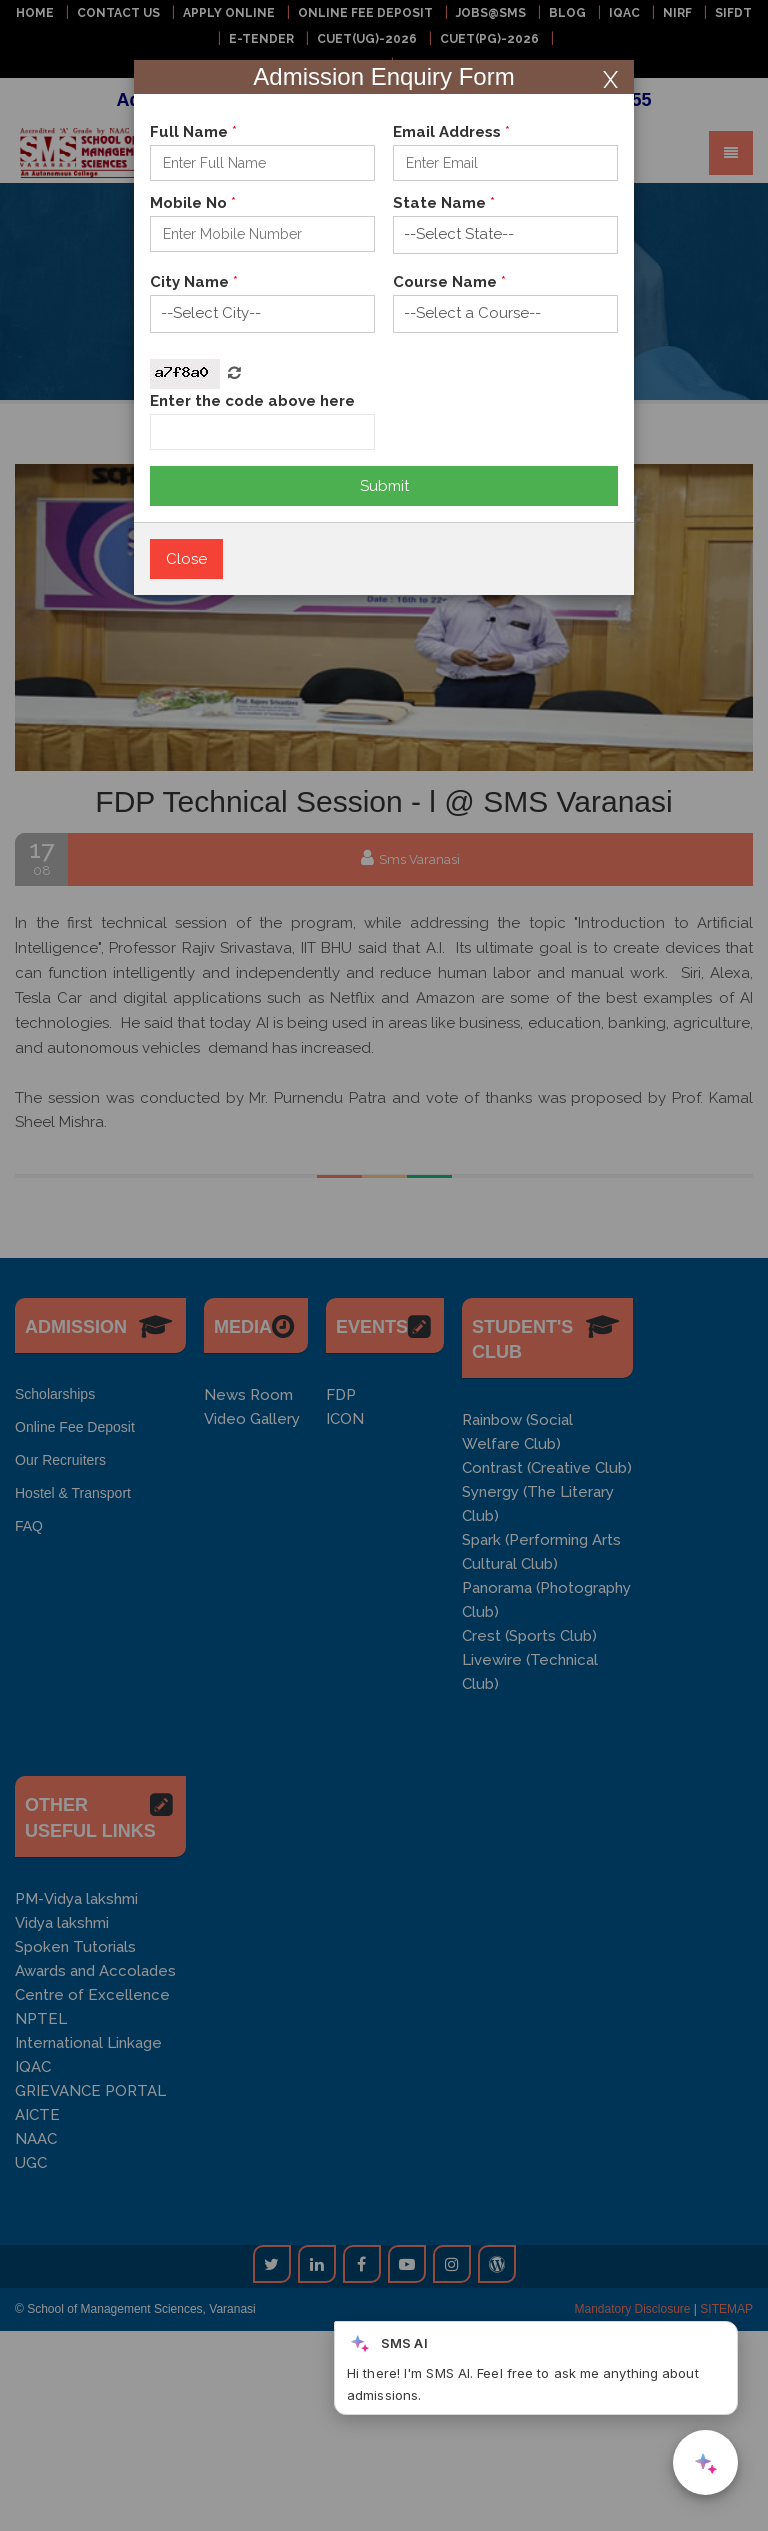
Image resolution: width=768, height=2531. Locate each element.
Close (186, 559)
